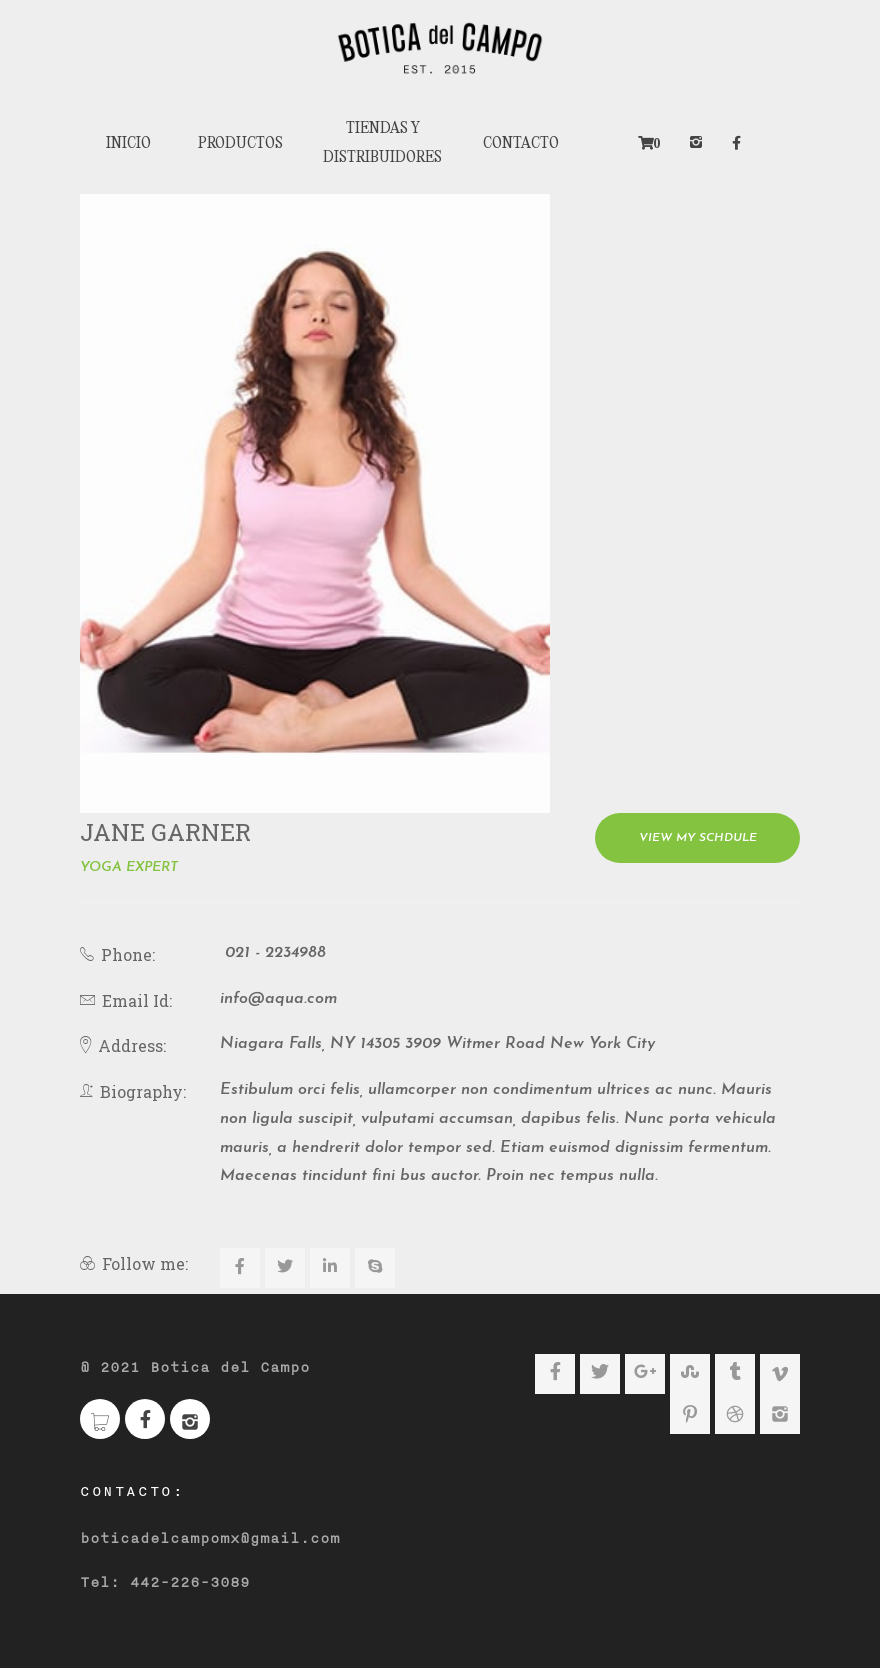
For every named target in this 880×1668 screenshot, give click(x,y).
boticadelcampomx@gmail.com (210, 1534)
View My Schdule (698, 833)
